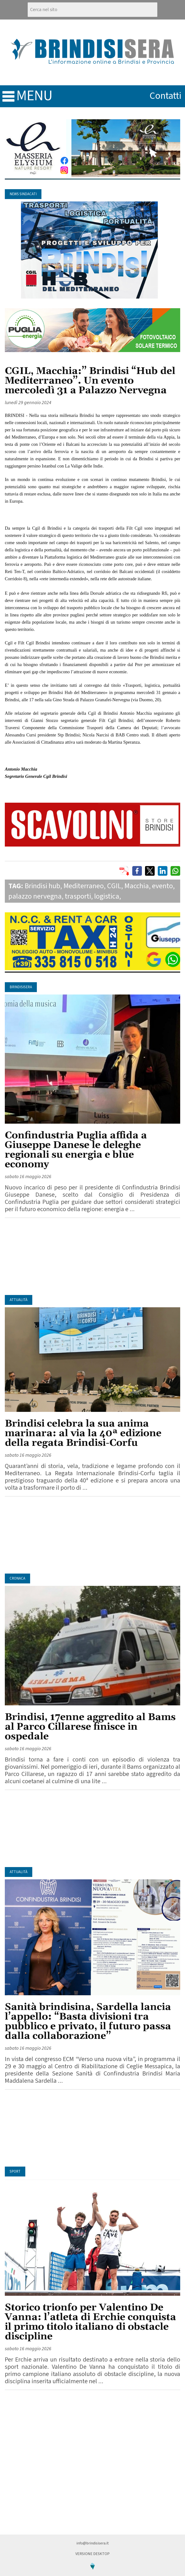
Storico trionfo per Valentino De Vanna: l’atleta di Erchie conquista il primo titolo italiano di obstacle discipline (90, 2322)
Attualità (18, 1299)
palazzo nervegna (35, 896)
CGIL (114, 886)
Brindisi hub (42, 886)
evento (162, 886)
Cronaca (17, 1578)
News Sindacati (23, 194)
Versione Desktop (92, 2553)
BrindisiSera (21, 987)
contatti (165, 96)
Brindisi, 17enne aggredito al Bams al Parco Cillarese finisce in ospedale (90, 1727)
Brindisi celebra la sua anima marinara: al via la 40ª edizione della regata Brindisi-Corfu (83, 1433)
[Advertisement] (92, 1256)
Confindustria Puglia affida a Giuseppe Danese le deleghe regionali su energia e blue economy (76, 1150)
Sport (15, 2171)
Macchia (136, 886)
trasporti (78, 896)
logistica (106, 896)
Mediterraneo (83, 886)
